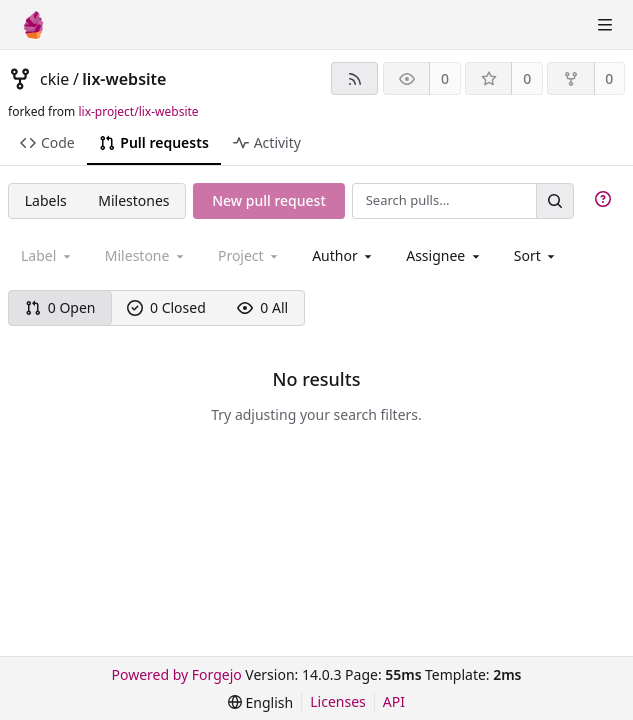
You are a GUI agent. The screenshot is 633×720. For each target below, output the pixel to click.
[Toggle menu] (605, 25)
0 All (262, 307)
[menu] (536, 255)
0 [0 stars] (527, 78)
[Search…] (555, 200)
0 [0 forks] (609, 78)
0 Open (60, 307)
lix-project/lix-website (138, 111)
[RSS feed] (354, 78)
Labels (46, 200)
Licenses (338, 701)
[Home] (33, 25)
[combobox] (343, 255)
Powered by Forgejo (177, 674)
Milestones (133, 200)
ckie (54, 79)
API (394, 701)
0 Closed (166, 307)
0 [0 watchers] (445, 78)
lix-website (124, 79)
